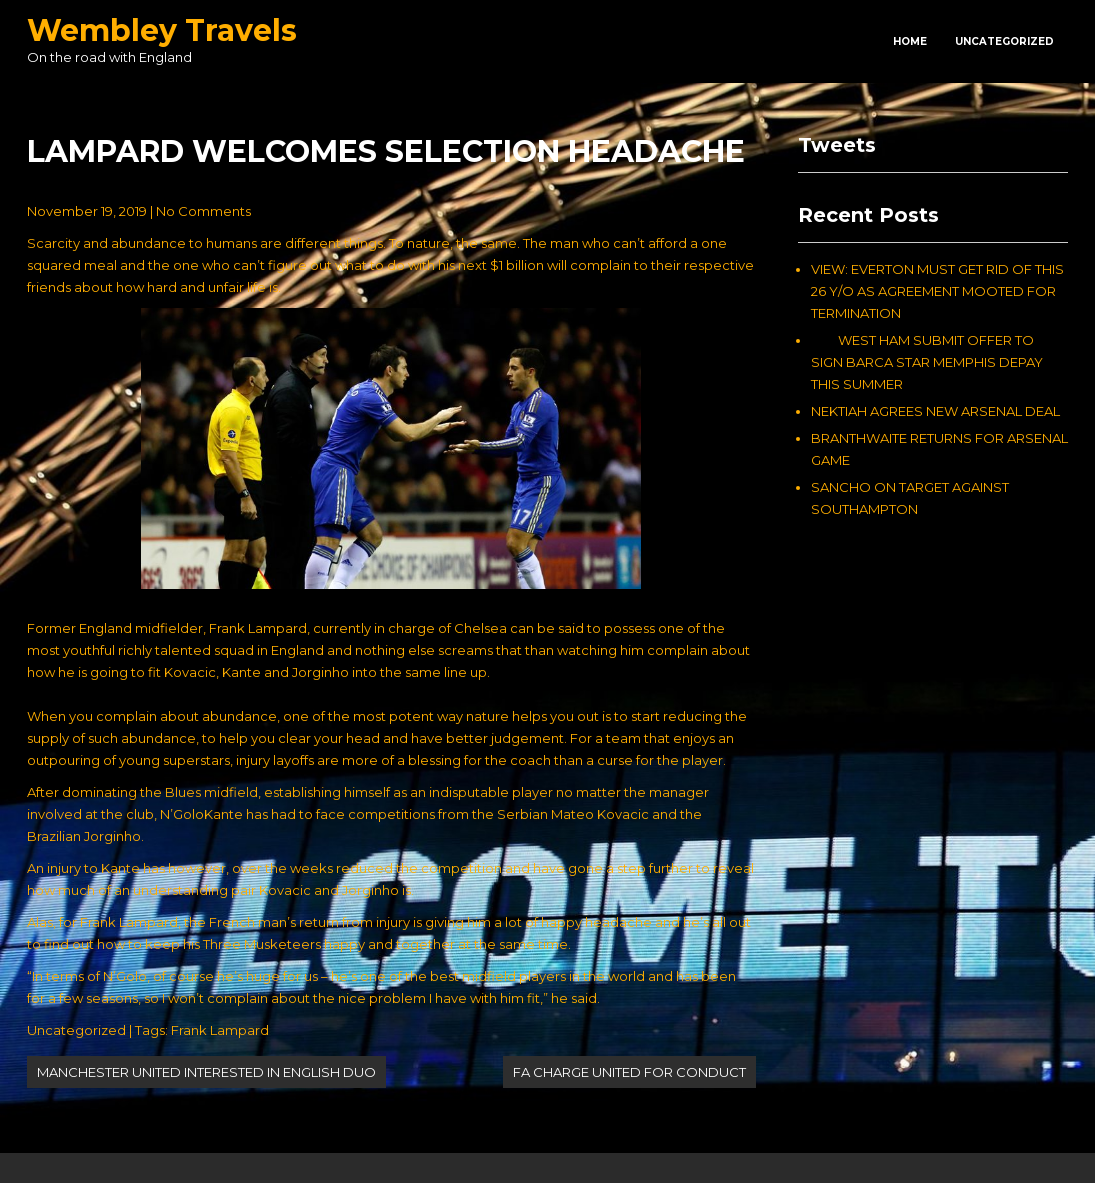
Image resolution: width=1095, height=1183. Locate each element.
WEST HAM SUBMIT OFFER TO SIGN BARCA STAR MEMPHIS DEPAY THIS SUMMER (927, 362)
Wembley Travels (162, 30)
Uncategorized (1004, 41)
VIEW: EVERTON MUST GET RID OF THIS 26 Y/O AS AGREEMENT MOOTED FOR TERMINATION (937, 291)
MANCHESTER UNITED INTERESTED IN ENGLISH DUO (206, 1072)
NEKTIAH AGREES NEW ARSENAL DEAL (935, 411)
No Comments (203, 211)
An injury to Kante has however (126, 868)
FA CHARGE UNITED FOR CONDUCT (629, 1072)
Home (910, 41)
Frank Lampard (220, 1030)
